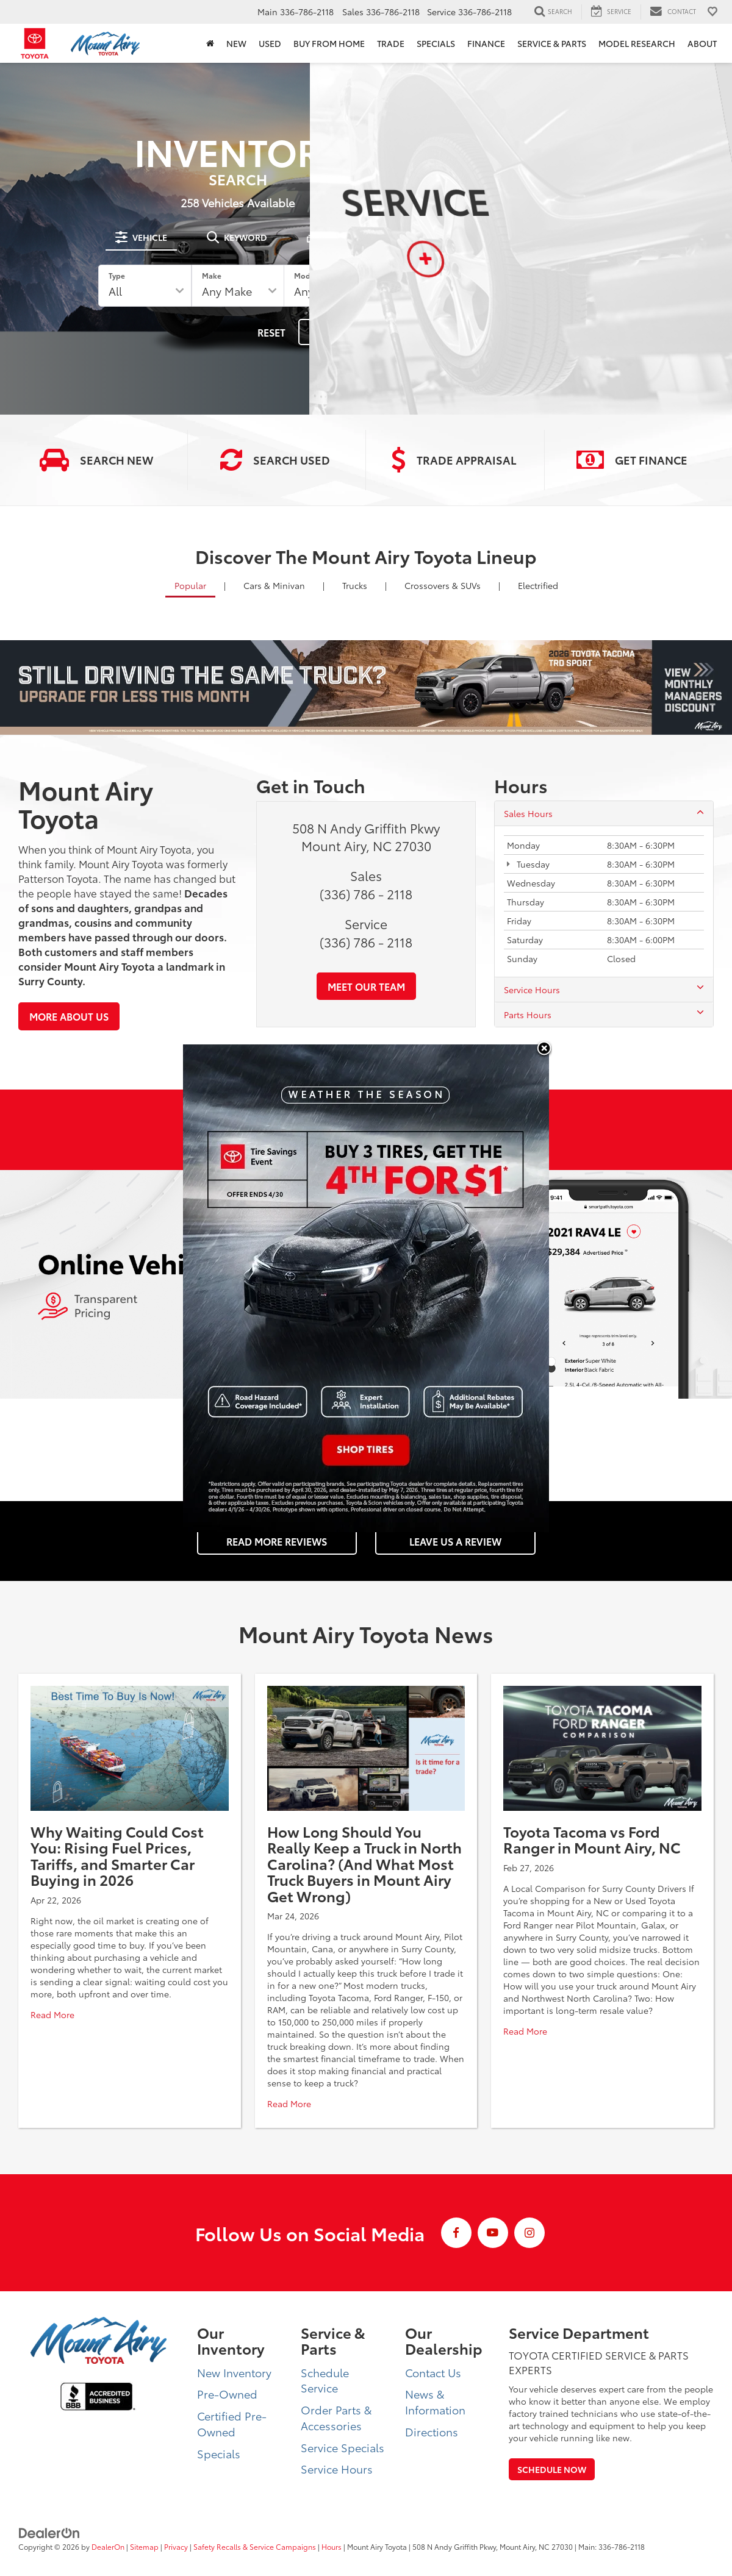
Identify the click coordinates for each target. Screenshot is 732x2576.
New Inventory (234, 2372)
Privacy (176, 2546)
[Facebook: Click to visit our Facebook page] (456, 2233)
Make (214, 275)
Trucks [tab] (354, 585)
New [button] (236, 43)
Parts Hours (604, 1014)
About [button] (702, 43)
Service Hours (604, 989)
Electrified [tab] (538, 585)
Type (126, 275)
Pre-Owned (227, 2394)
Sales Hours (604, 813)
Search (329, 332)
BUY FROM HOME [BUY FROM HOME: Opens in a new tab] (329, 43)
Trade (390, 43)
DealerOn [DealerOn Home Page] (108, 2546)
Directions (431, 2431)
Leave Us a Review (455, 1541)
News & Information (435, 2401)
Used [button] (270, 43)
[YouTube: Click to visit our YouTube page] (493, 2233)
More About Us (69, 1016)
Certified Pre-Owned (232, 2423)
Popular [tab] (190, 585)
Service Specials (342, 2447)
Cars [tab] (274, 585)
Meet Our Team (366, 986)
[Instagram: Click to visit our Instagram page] (529, 2233)
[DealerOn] (49, 2532)
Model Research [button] (636, 43)
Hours (331, 2546)
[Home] (210, 43)
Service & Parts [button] (551, 43)
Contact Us (433, 2372)
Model (302, 275)
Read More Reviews (276, 1541)
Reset (262, 332)
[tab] (143, 237)
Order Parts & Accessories (336, 2417)
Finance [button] (486, 43)
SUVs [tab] (442, 585)
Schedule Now (551, 2469)
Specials (218, 2453)
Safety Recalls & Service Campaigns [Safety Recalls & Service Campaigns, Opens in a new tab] (254, 2546)
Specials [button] (436, 43)
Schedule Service (325, 2380)
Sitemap (144, 2546)
